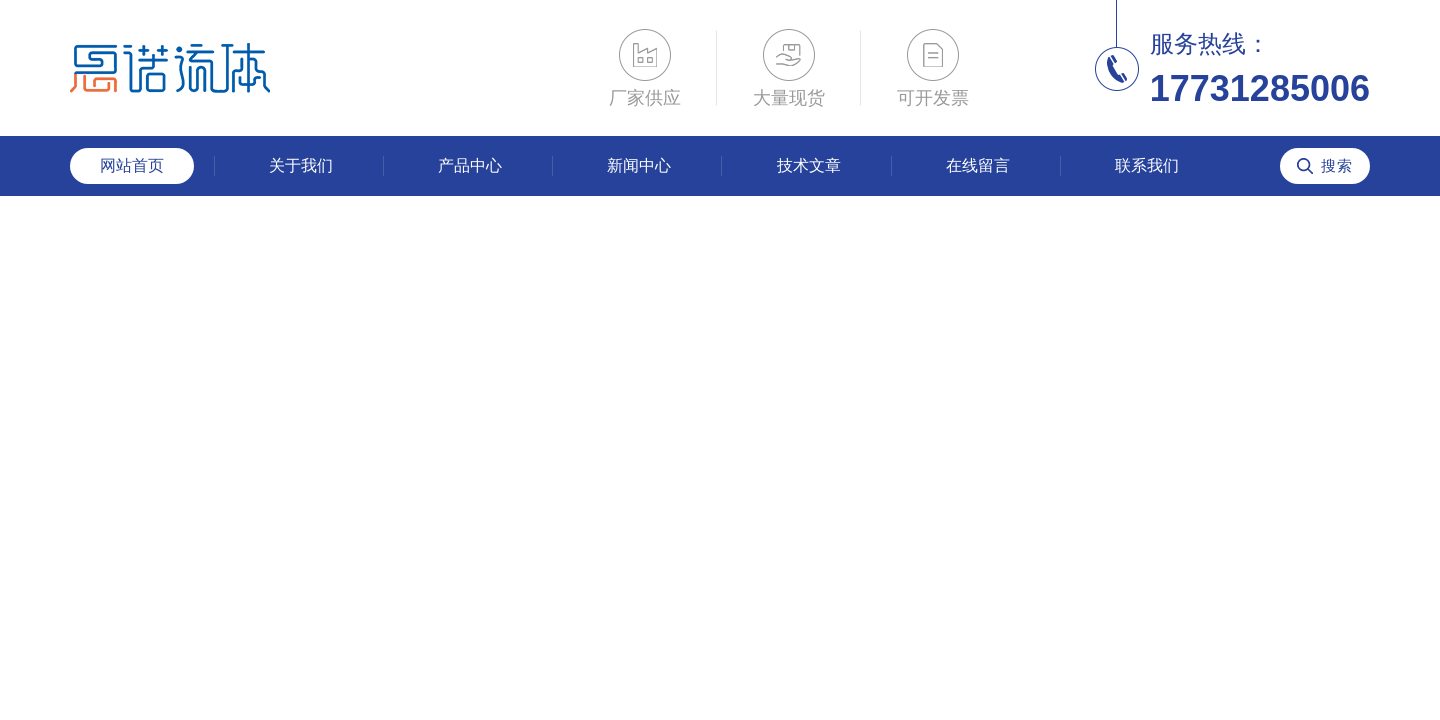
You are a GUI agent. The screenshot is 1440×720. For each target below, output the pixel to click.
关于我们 (301, 165)
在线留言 (978, 165)
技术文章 (809, 165)
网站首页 (132, 165)
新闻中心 (639, 165)
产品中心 (470, 165)
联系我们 (1147, 165)
